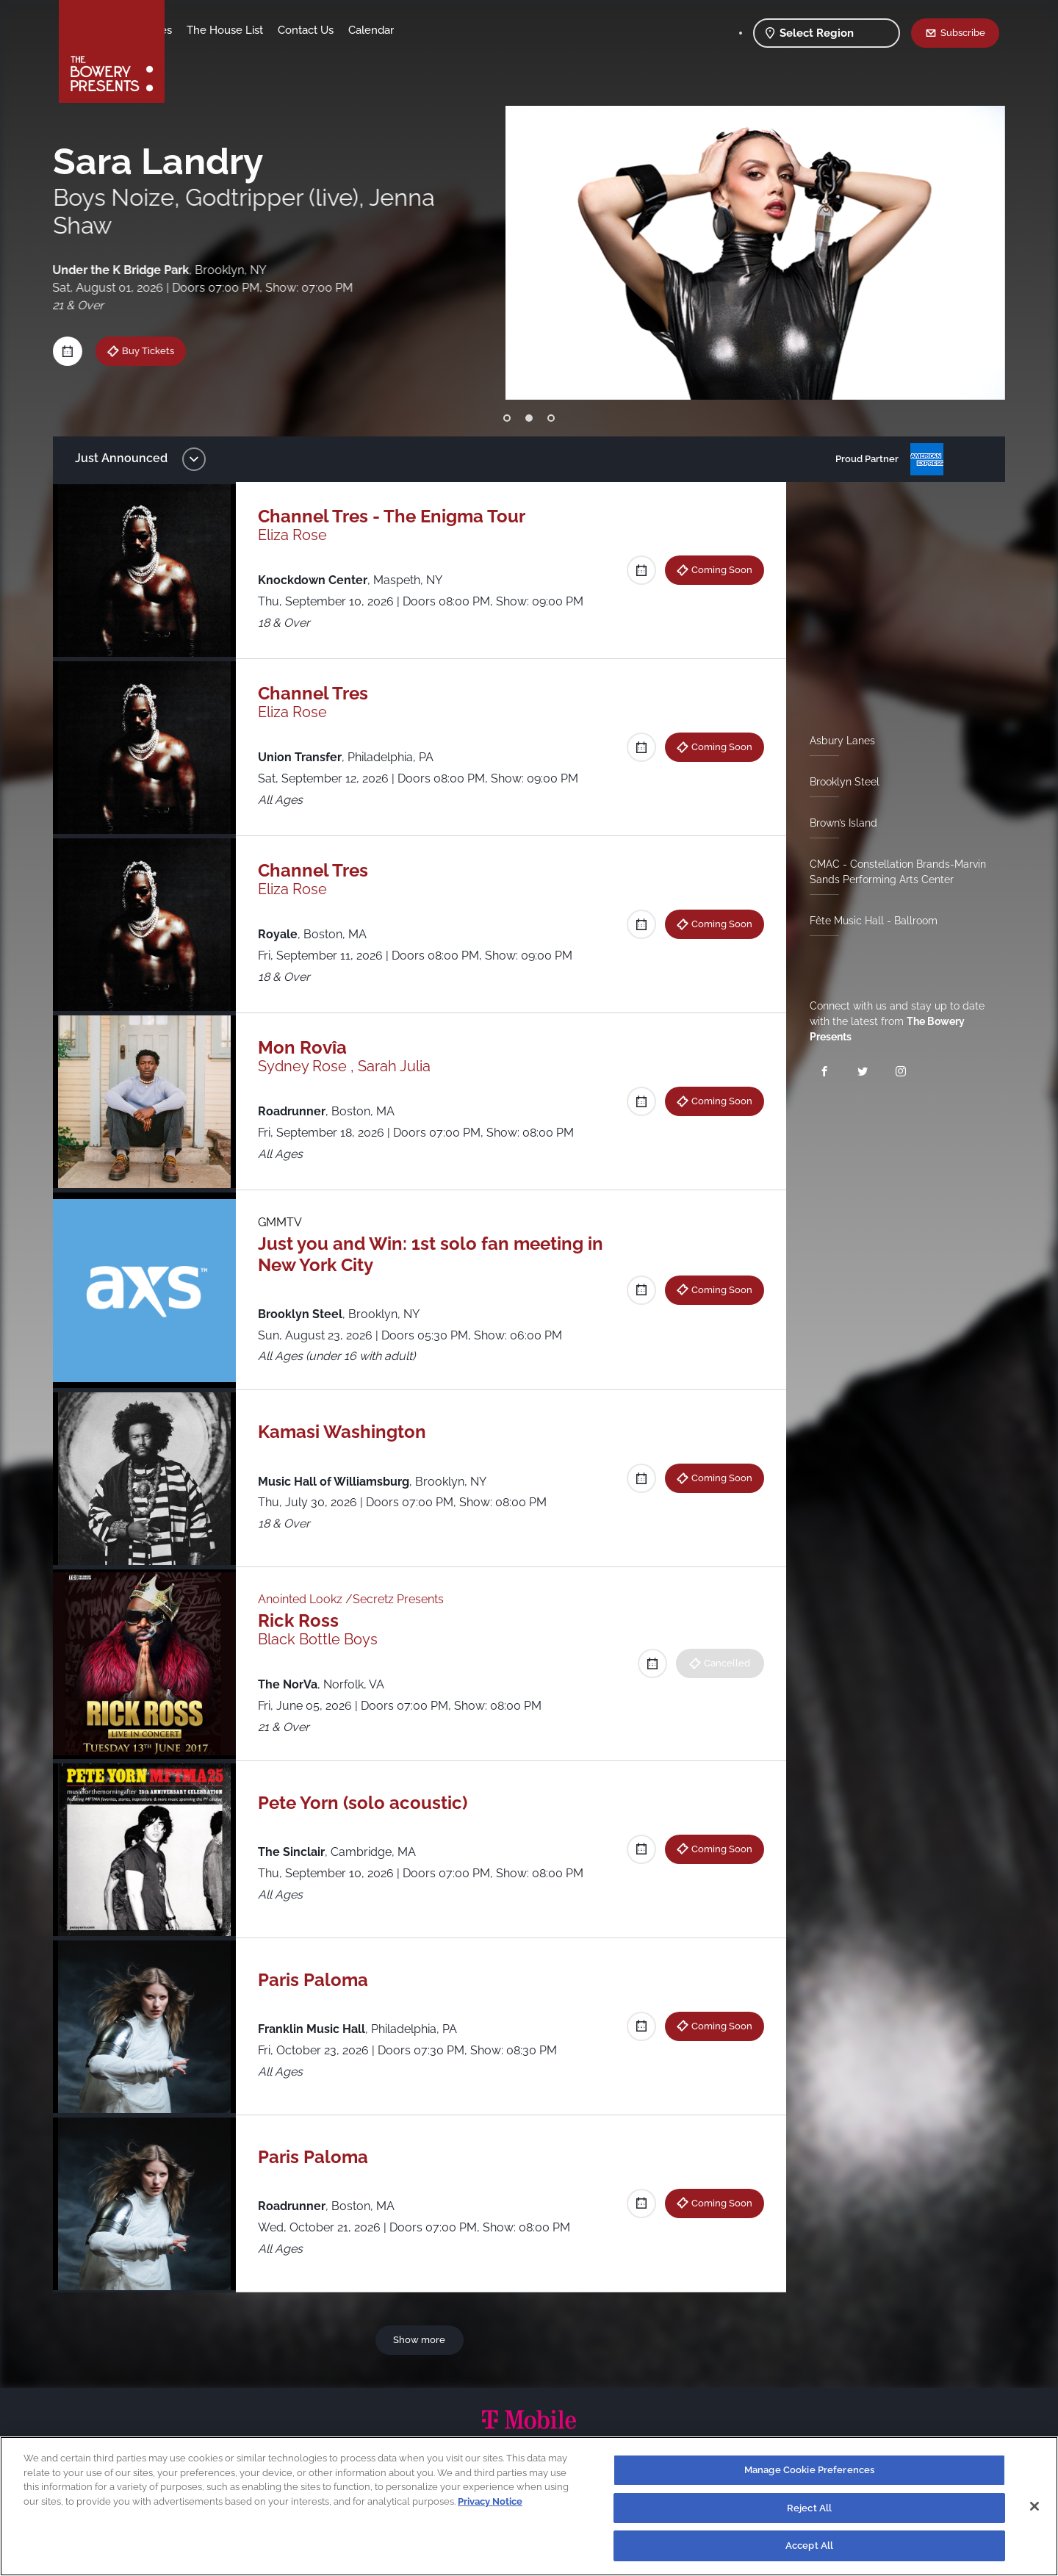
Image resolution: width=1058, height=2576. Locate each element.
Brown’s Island (837, 823)
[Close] (1034, 2506)
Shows (197, 30)
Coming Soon (715, 569)
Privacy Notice (490, 2501)
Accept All (809, 2545)
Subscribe (962, 32)
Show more (422, 2339)
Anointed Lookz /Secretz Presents (358, 1599)
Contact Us (421, 30)
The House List (340, 30)
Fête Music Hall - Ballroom (868, 921)
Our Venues (257, 30)
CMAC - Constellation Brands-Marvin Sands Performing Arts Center (892, 871)
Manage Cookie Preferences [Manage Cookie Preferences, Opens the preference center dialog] (809, 2469)
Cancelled (721, 1663)
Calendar (486, 30)
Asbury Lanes (836, 740)
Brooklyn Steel (839, 782)
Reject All (809, 2508)
